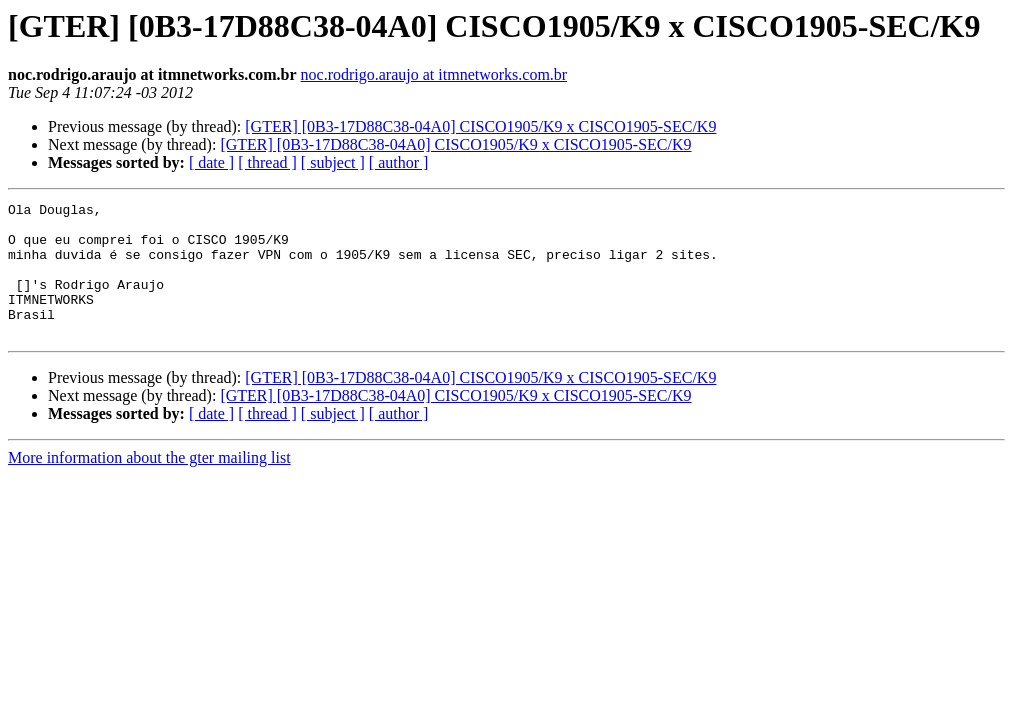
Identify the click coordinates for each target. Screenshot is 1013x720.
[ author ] (399, 162)
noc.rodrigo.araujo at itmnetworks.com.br (434, 74)
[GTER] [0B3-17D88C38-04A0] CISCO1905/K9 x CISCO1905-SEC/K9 (480, 126)
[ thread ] (267, 162)
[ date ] (211, 162)
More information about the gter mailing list (149, 484)
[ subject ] (333, 162)
